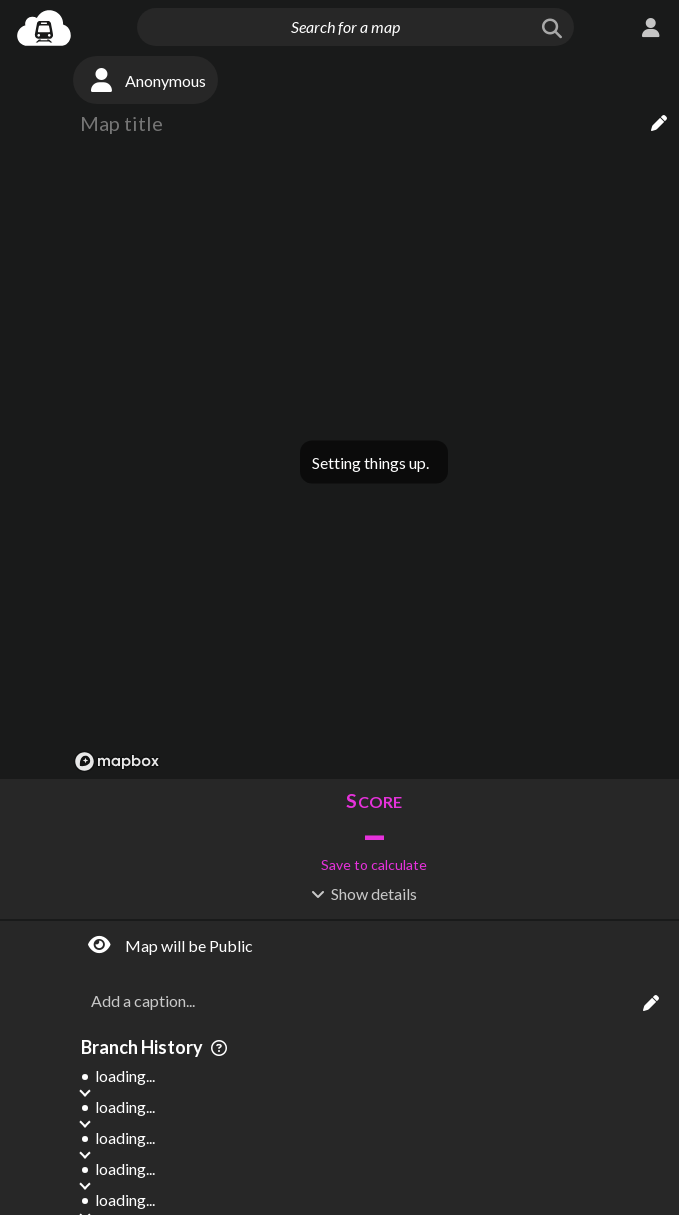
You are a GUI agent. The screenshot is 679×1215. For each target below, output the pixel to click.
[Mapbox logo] (117, 761)
